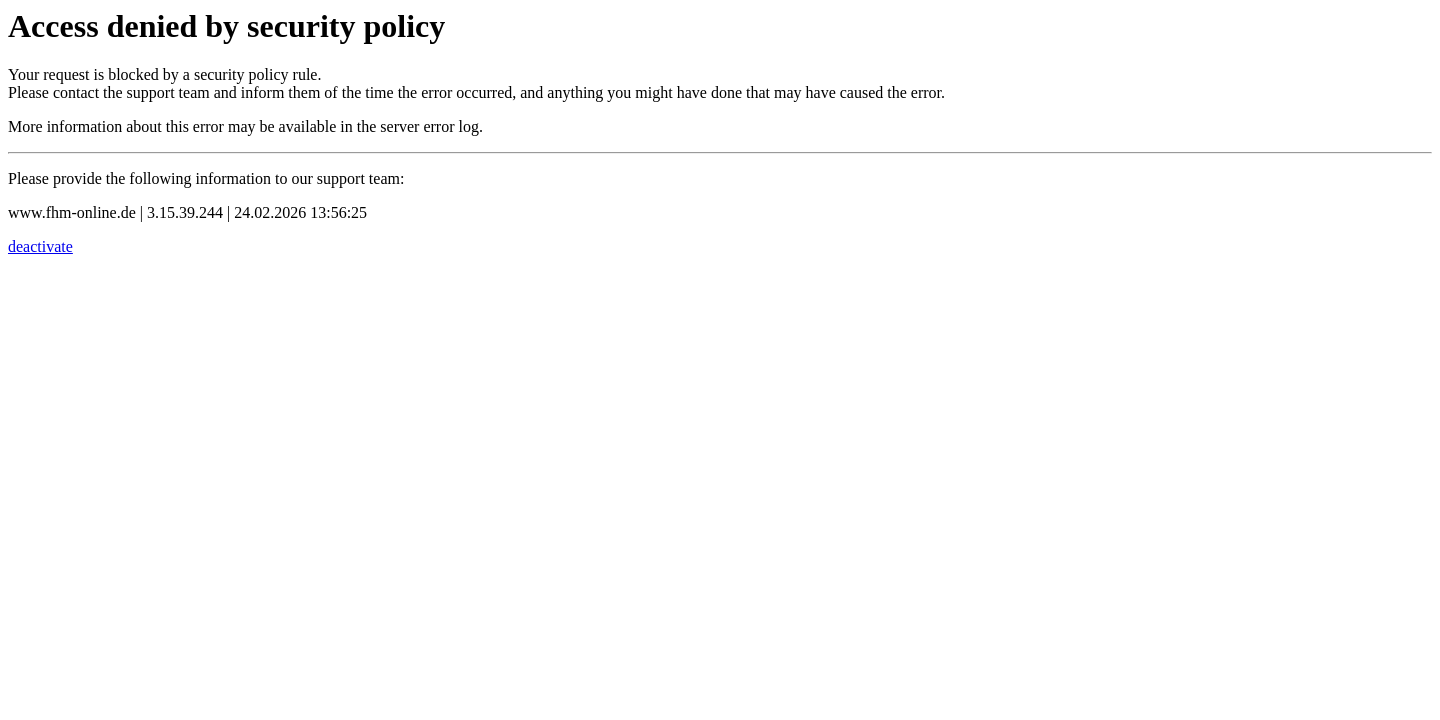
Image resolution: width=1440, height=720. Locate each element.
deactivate (40, 246)
